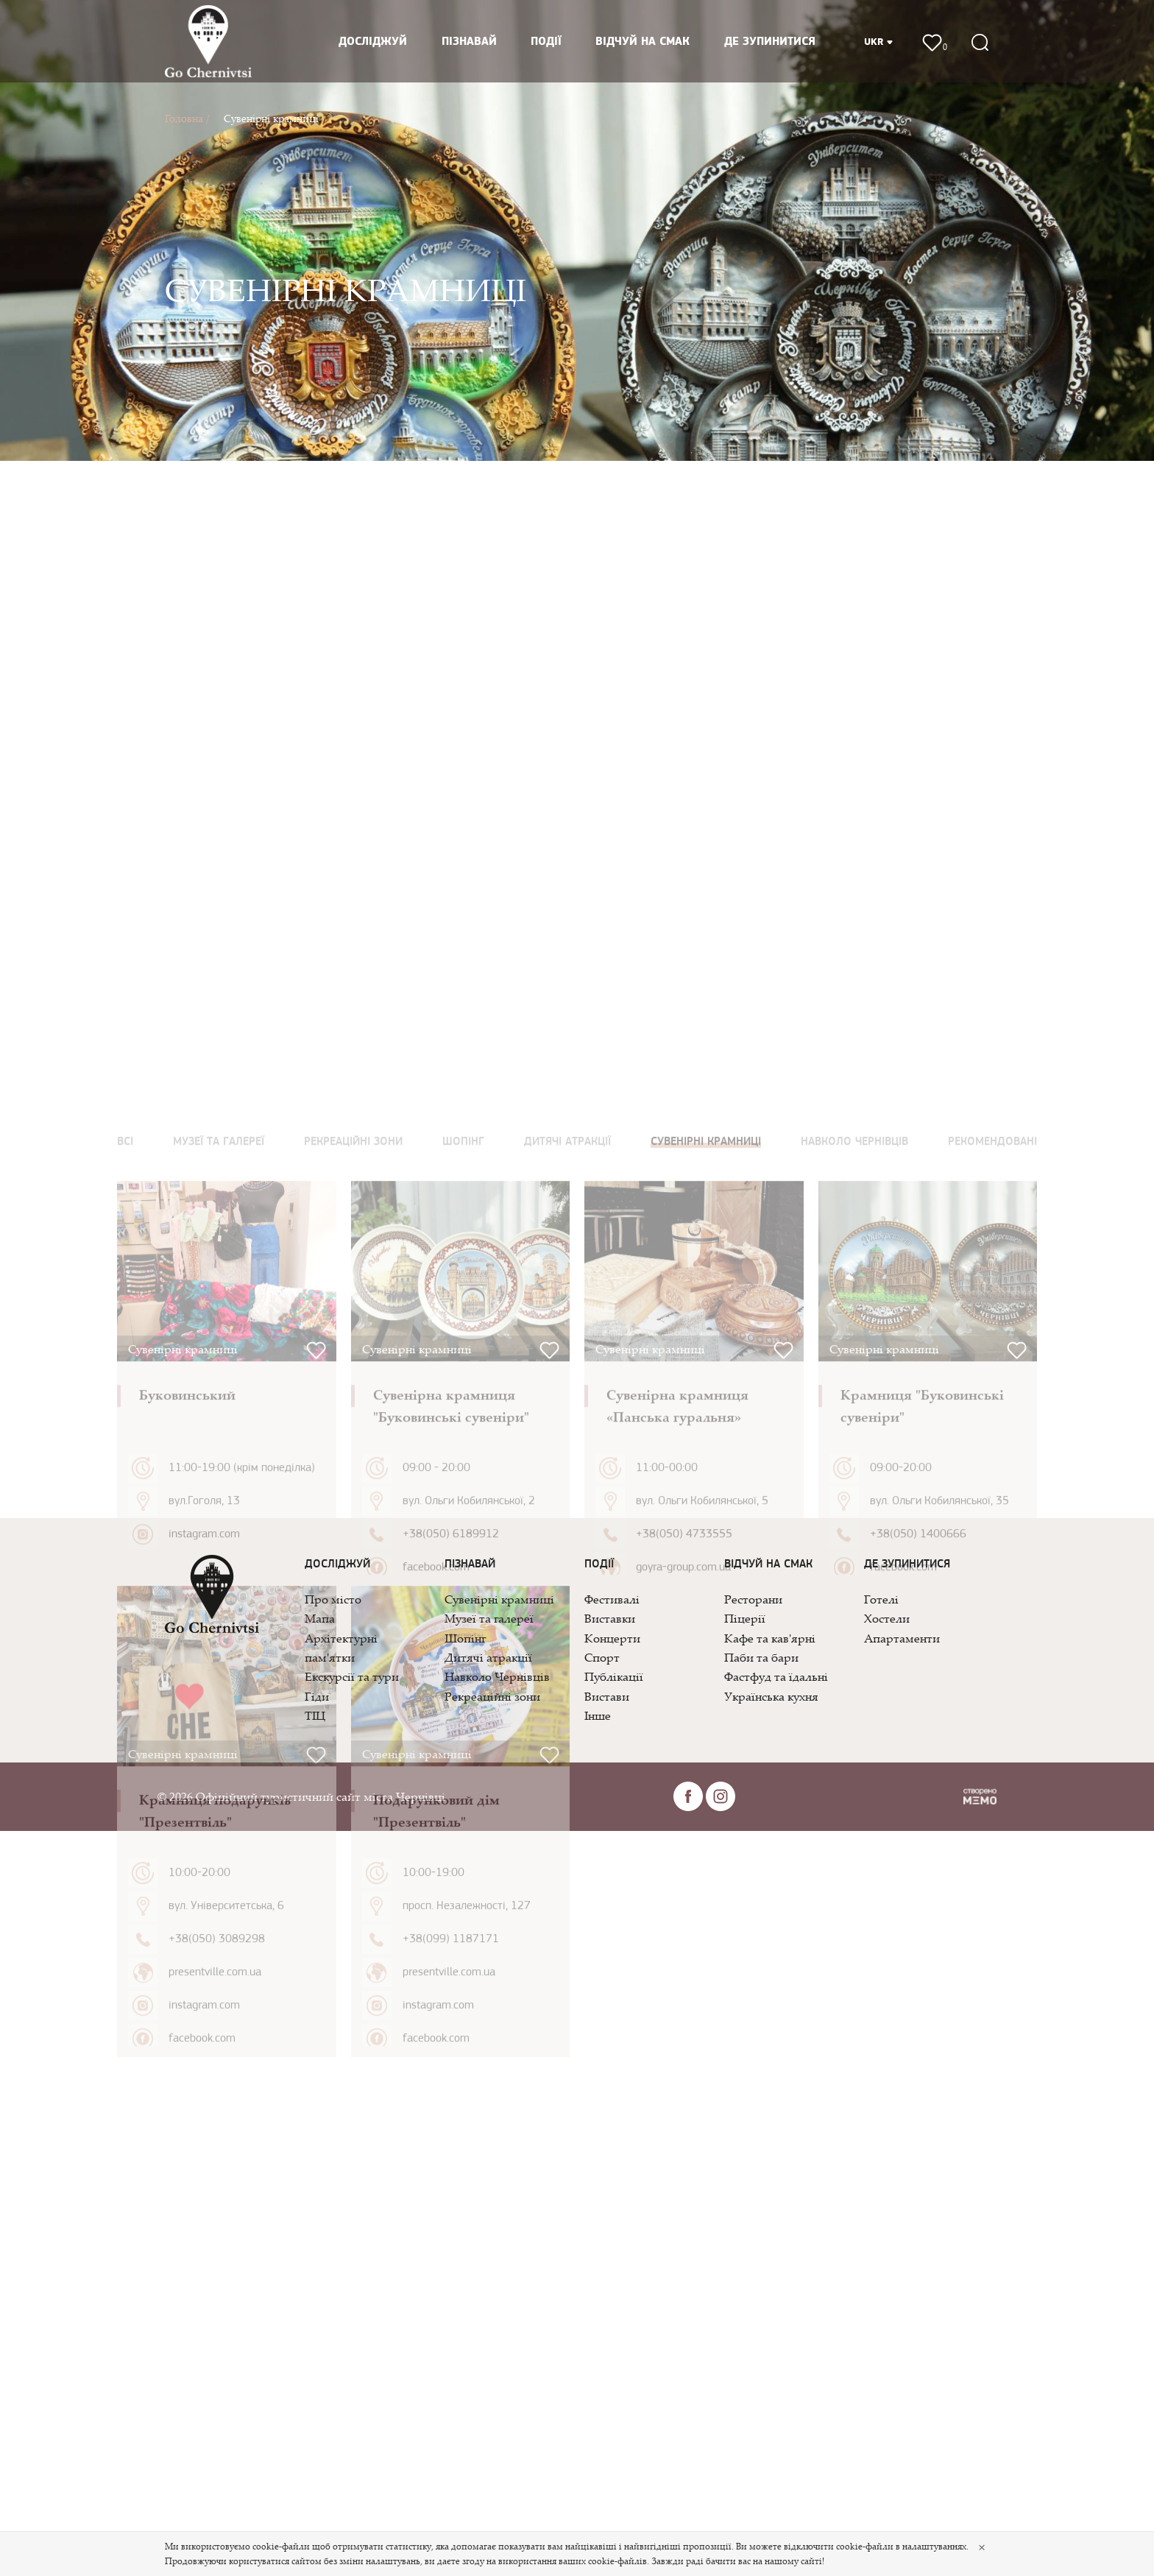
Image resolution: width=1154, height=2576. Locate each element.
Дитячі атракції (488, 1657)
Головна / (187, 118)
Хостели (887, 1618)
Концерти (612, 1638)
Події (546, 42)
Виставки (609, 1618)
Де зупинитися (769, 42)
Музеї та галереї (489, 1618)
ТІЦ (315, 1715)
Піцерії (744, 1618)
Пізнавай (469, 42)
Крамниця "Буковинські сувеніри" (922, 1835)
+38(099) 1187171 (451, 2368)
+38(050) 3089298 (217, 2368)
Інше (597, 1715)
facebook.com (436, 1996)
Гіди (317, 1696)
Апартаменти (902, 1638)
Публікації (613, 1676)
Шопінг (465, 1638)
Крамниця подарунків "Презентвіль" (215, 2239)
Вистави (606, 1696)
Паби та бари (761, 1657)
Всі (125, 1571)
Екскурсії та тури (352, 1676)
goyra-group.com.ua (683, 1996)
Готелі (881, 1599)
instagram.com (204, 1963)
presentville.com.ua (215, 2401)
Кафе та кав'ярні (769, 1638)
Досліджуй (373, 42)
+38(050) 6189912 (451, 1963)
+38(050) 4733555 (684, 1963)
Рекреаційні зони (492, 1696)
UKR (878, 42)
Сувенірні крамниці (271, 118)
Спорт (602, 1657)
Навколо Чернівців (497, 1676)
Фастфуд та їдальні (776, 1676)
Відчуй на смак (642, 42)
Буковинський (187, 1823)
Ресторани (753, 1599)
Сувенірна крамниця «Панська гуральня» (677, 1835)
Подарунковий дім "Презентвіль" (436, 2239)
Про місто (333, 1599)
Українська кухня (771, 1696)
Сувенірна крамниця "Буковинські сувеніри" (451, 1835)
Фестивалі (612, 1599)
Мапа (320, 1618)
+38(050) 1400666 (918, 1963)
